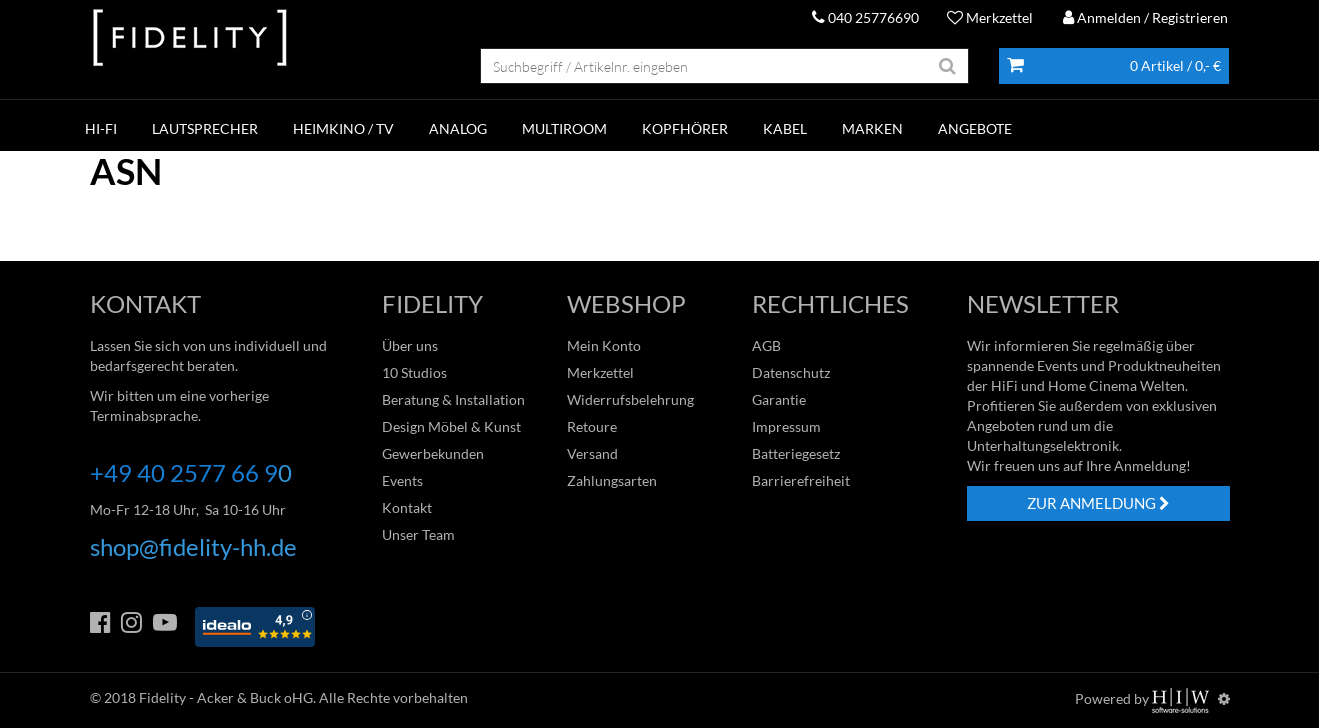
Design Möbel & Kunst (451, 426)
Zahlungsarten (612, 480)
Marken (872, 128)
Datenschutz (791, 372)
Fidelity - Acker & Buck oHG (226, 697)
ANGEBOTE (975, 128)
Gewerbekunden (433, 453)
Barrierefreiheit (801, 480)
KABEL (785, 128)
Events (402, 480)
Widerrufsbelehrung (630, 399)
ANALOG (458, 128)
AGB (766, 345)
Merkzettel (990, 17)
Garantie (779, 399)
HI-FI (101, 128)
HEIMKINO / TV (343, 128)
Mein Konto (604, 345)
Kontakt (407, 507)
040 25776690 (865, 17)
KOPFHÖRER (685, 128)
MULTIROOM (564, 128)
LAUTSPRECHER (205, 128)
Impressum (786, 426)
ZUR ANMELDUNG (1098, 503)
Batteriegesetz (796, 453)
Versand (592, 453)
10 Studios (414, 372)
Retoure (592, 426)
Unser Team (418, 534)
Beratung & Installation (453, 399)
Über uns (410, 345)
